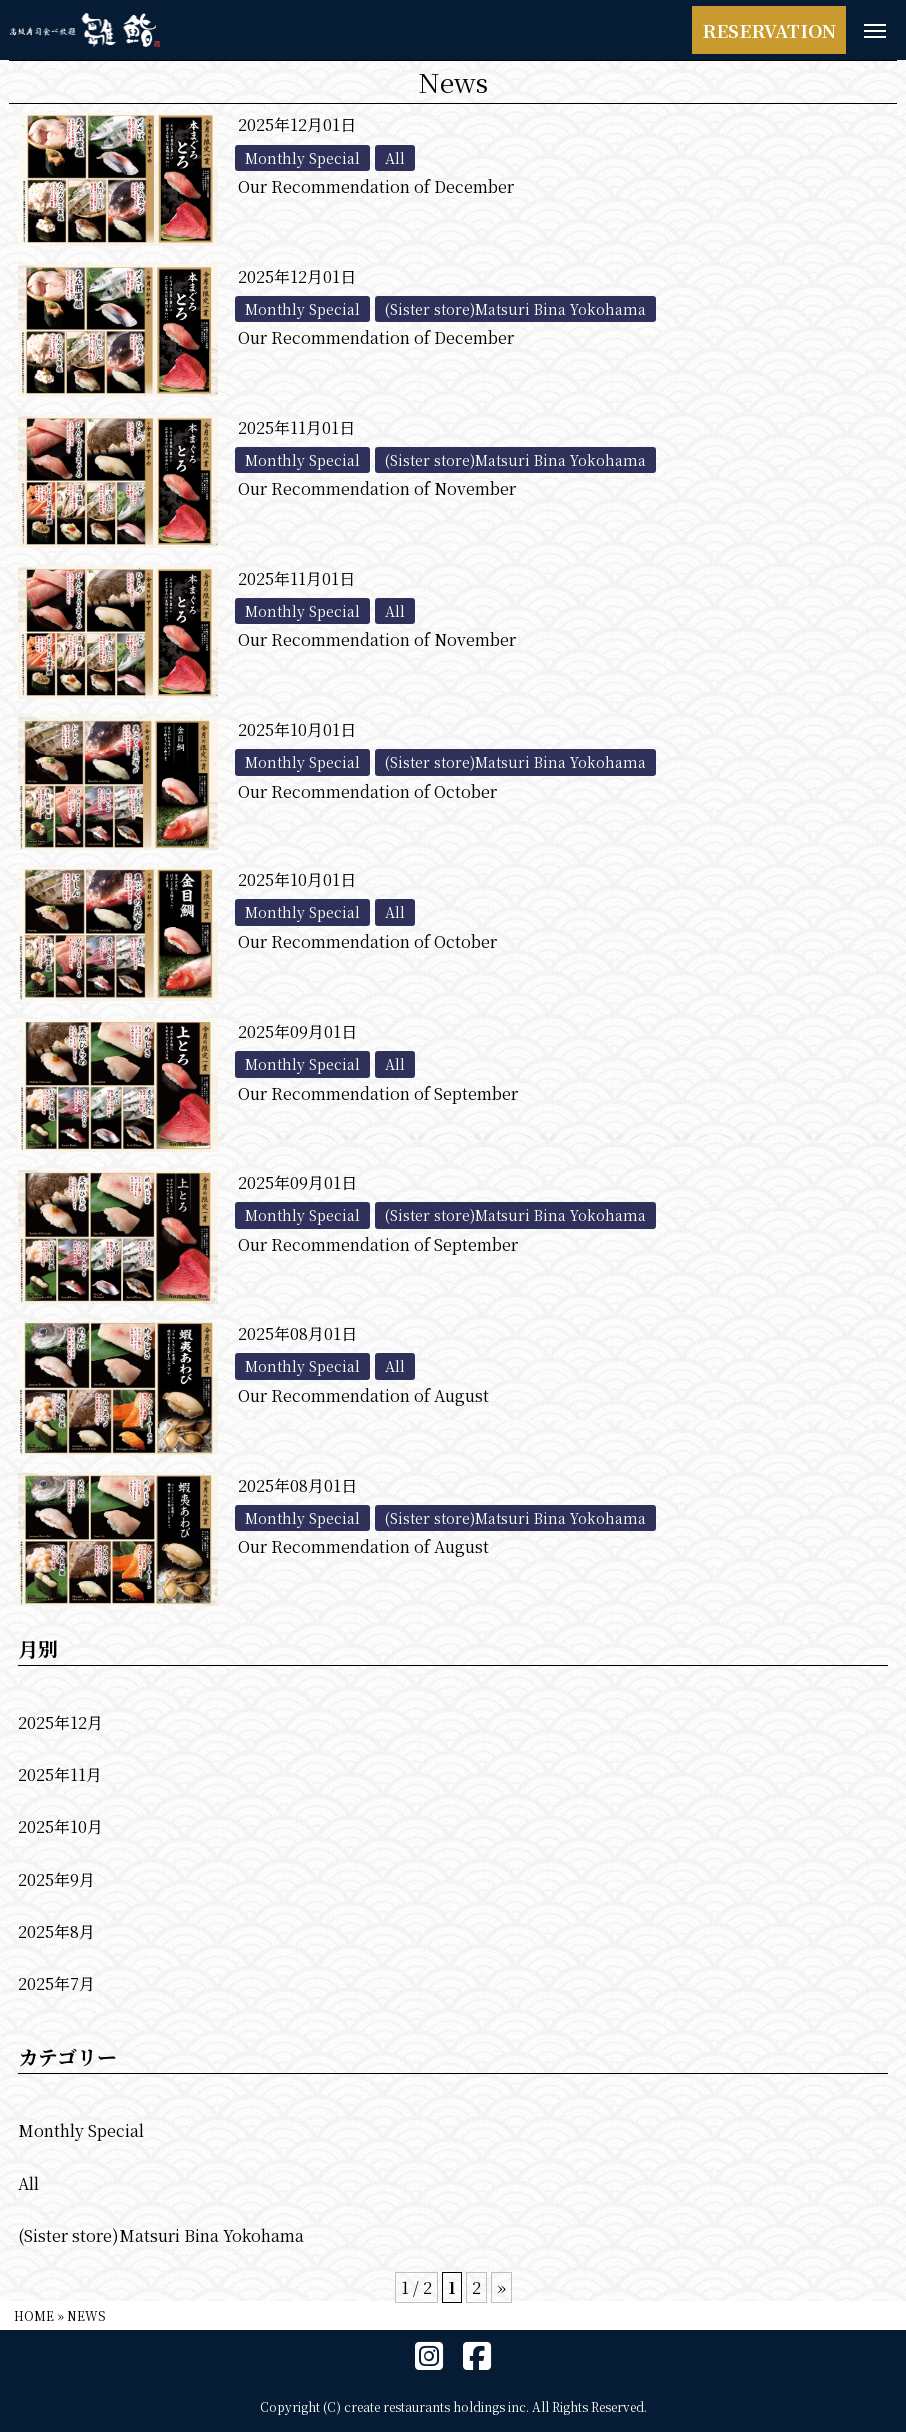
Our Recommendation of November (377, 488)
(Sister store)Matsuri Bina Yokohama (161, 2235)
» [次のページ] (501, 2287)
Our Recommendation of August (363, 1395)
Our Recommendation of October (367, 791)
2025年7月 (56, 1983)
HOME (34, 2315)
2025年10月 (60, 1826)
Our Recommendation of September (378, 1093)
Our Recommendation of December (376, 186)
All (28, 2183)
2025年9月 (56, 1879)
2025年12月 (60, 1722)
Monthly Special (81, 2130)
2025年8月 (56, 1931)
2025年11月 (60, 1774)
